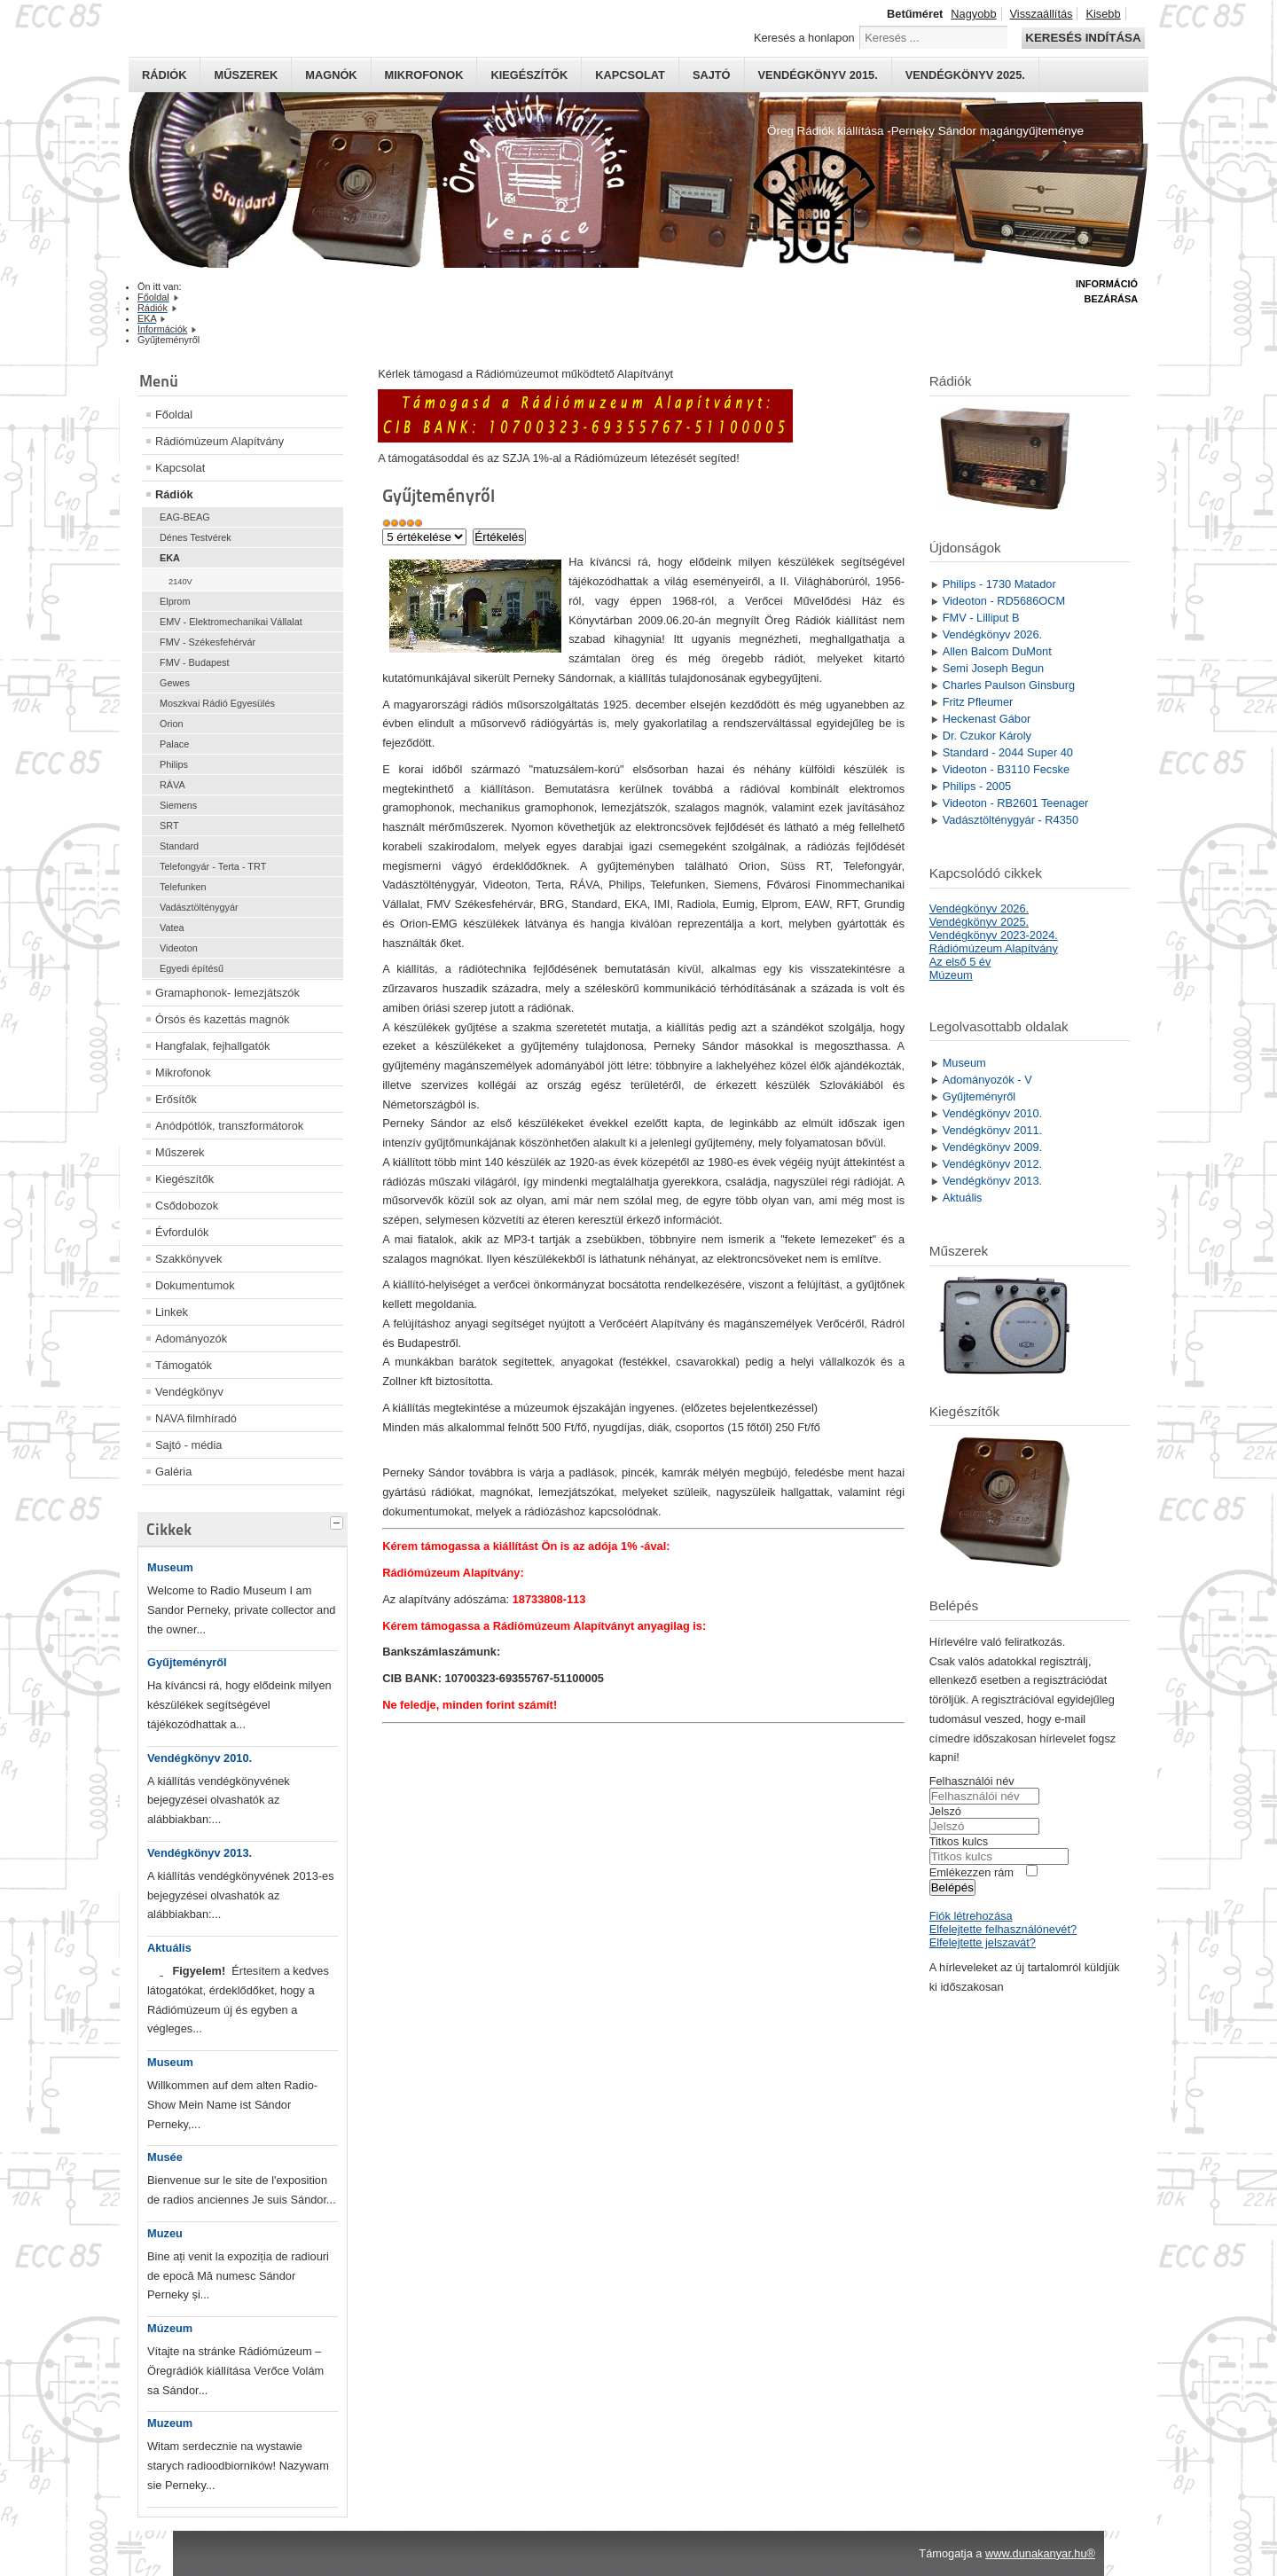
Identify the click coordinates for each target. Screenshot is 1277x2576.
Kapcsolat (630, 75)
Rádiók (164, 75)
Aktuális (169, 1947)
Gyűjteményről (187, 1662)
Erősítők (176, 1099)
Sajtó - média (188, 1445)
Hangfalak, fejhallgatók (212, 1046)
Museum (170, 1567)
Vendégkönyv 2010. (199, 1758)
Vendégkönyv (189, 1391)
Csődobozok (186, 1205)
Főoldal (173, 414)
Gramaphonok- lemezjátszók (227, 992)
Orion (172, 723)
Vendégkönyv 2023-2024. (993, 935)
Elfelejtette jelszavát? (982, 1942)
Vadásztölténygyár (199, 907)
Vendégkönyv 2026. (979, 908)
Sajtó (712, 75)
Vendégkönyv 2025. (965, 75)
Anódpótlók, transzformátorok (229, 1125)
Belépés (952, 1887)
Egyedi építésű (191, 968)
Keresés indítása (1082, 37)
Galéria (173, 1471)
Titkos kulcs (958, 1841)
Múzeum (169, 2328)
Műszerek (246, 75)
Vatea (172, 927)
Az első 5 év (960, 961)
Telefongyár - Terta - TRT (213, 866)
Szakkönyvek (188, 1258)
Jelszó (945, 1811)
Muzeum (169, 2423)
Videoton (179, 948)
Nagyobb (973, 13)
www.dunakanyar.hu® (1040, 2553)
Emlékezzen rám (971, 1872)
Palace (174, 744)
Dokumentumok (195, 1285)
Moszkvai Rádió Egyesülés (217, 703)
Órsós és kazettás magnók (222, 1019)
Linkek (171, 1312)
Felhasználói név (972, 1781)
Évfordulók (181, 1232)
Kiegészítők (529, 75)
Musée (165, 2157)
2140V (180, 581)
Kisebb (1102, 13)
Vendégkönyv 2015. (818, 75)
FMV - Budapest (195, 662)
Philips (174, 764)
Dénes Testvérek (195, 537)
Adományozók (191, 1338)
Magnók (330, 75)
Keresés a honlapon (804, 37)
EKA (170, 557)
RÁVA (172, 784)
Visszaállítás (1041, 13)
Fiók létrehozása (971, 1915)
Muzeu (165, 2233)
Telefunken (183, 886)
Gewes (175, 682)
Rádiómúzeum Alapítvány (219, 441)
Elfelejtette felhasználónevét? (1003, 1929)
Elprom (175, 601)
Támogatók (183, 1365)
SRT (169, 825)
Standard (179, 846)
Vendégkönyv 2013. (199, 1853)
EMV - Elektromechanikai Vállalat (231, 621)
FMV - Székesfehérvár (207, 642)
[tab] (339, 1521)
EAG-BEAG (185, 517)
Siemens (178, 805)
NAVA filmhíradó (196, 1418)
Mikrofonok (424, 75)
